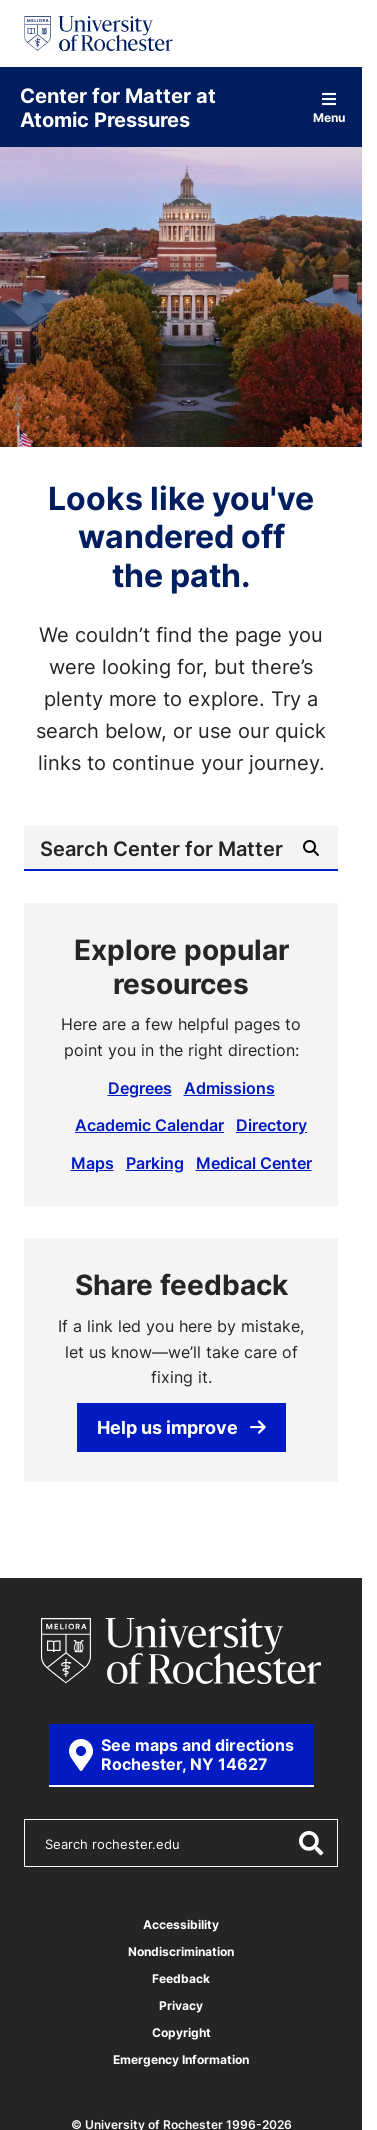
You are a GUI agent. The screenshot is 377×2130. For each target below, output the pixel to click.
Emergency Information (181, 2059)
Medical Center (254, 1163)
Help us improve (181, 1427)
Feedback (181, 1978)
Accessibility (181, 1924)
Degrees (140, 1088)
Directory (271, 1125)
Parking (155, 1163)
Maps (92, 1163)
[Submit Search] (311, 848)
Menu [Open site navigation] (329, 107)
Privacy (181, 2005)
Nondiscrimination (181, 1951)
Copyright (181, 2032)
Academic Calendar (149, 1125)
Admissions (229, 1088)
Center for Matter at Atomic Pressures (118, 107)
